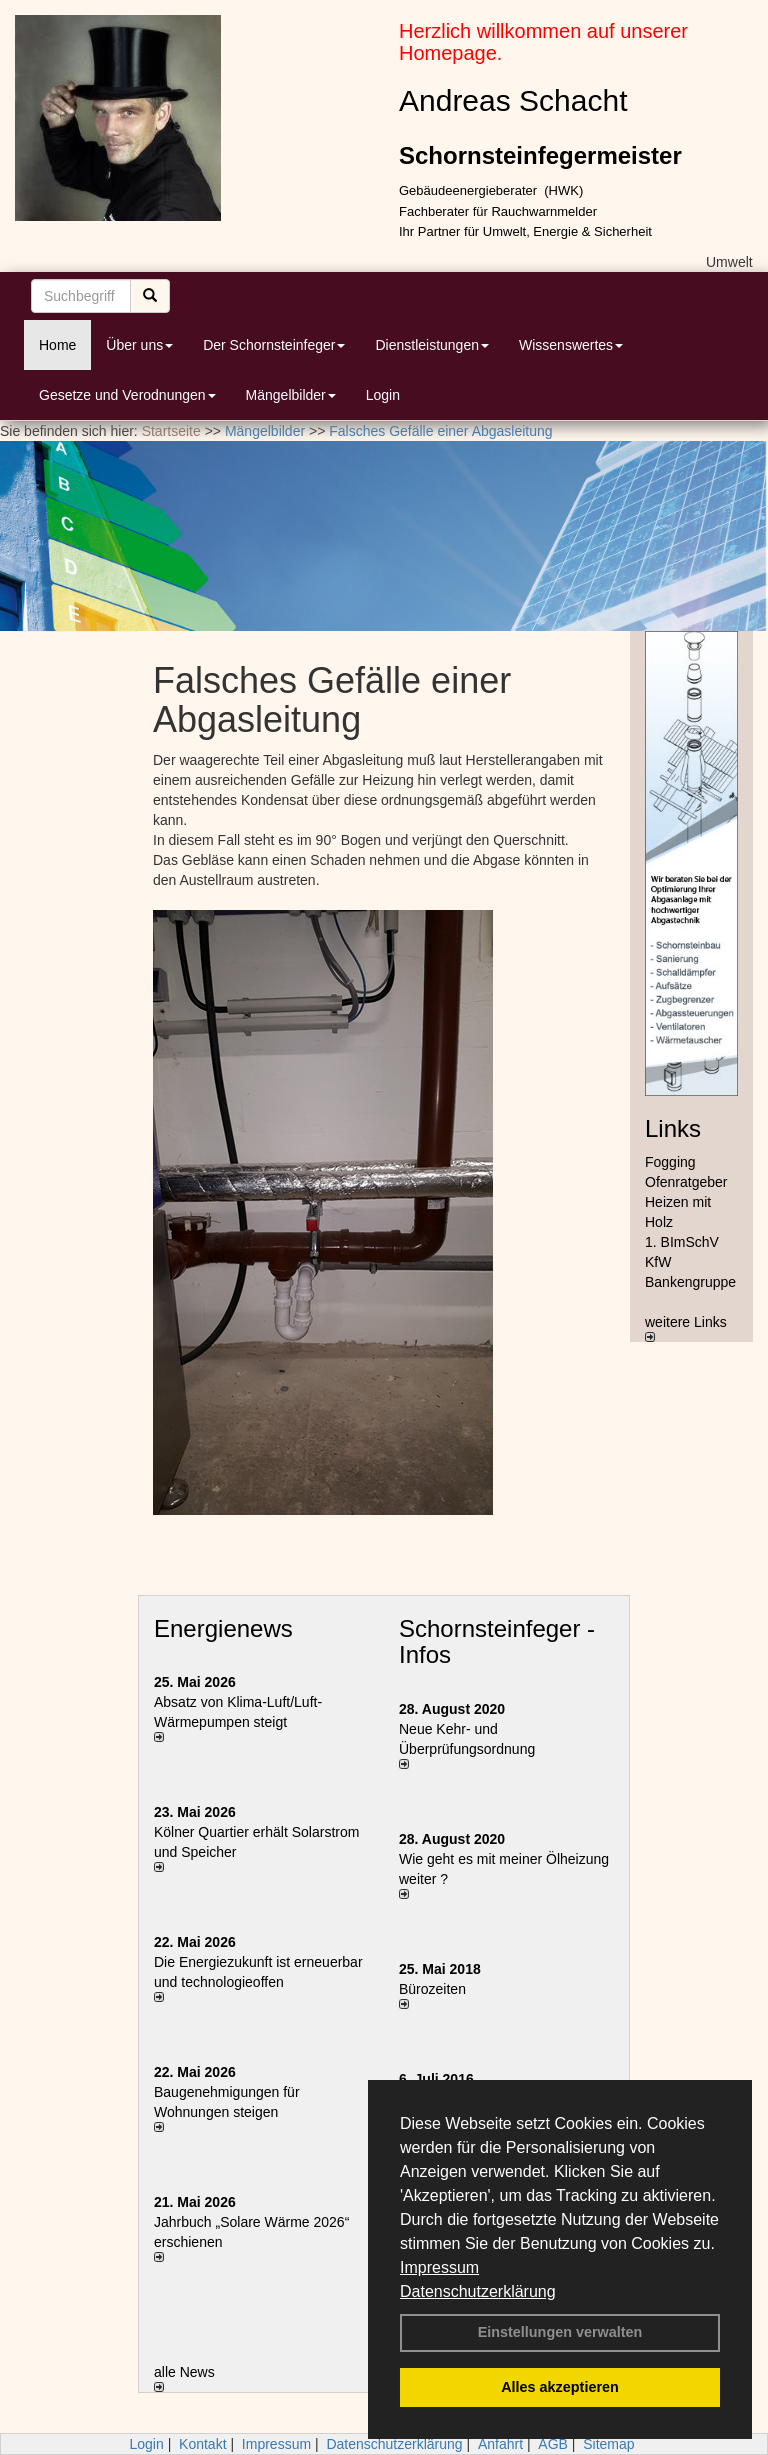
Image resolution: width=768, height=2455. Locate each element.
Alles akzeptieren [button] (560, 2387)
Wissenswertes (571, 345)
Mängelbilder (291, 395)
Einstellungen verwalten (560, 2332)
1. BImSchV (682, 1242)
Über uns (139, 345)
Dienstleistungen (432, 345)
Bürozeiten (432, 1989)
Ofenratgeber (686, 1182)
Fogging (670, 1162)
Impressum (439, 2267)
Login (383, 395)
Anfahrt (500, 2444)
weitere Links (686, 1328)
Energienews (223, 1628)
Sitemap (608, 2444)
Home (57, 345)
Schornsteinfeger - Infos (497, 1641)
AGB (553, 2444)
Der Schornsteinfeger (274, 345)
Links (673, 1128)
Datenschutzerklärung (478, 2291)
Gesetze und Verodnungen (127, 395)
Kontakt (202, 2444)
